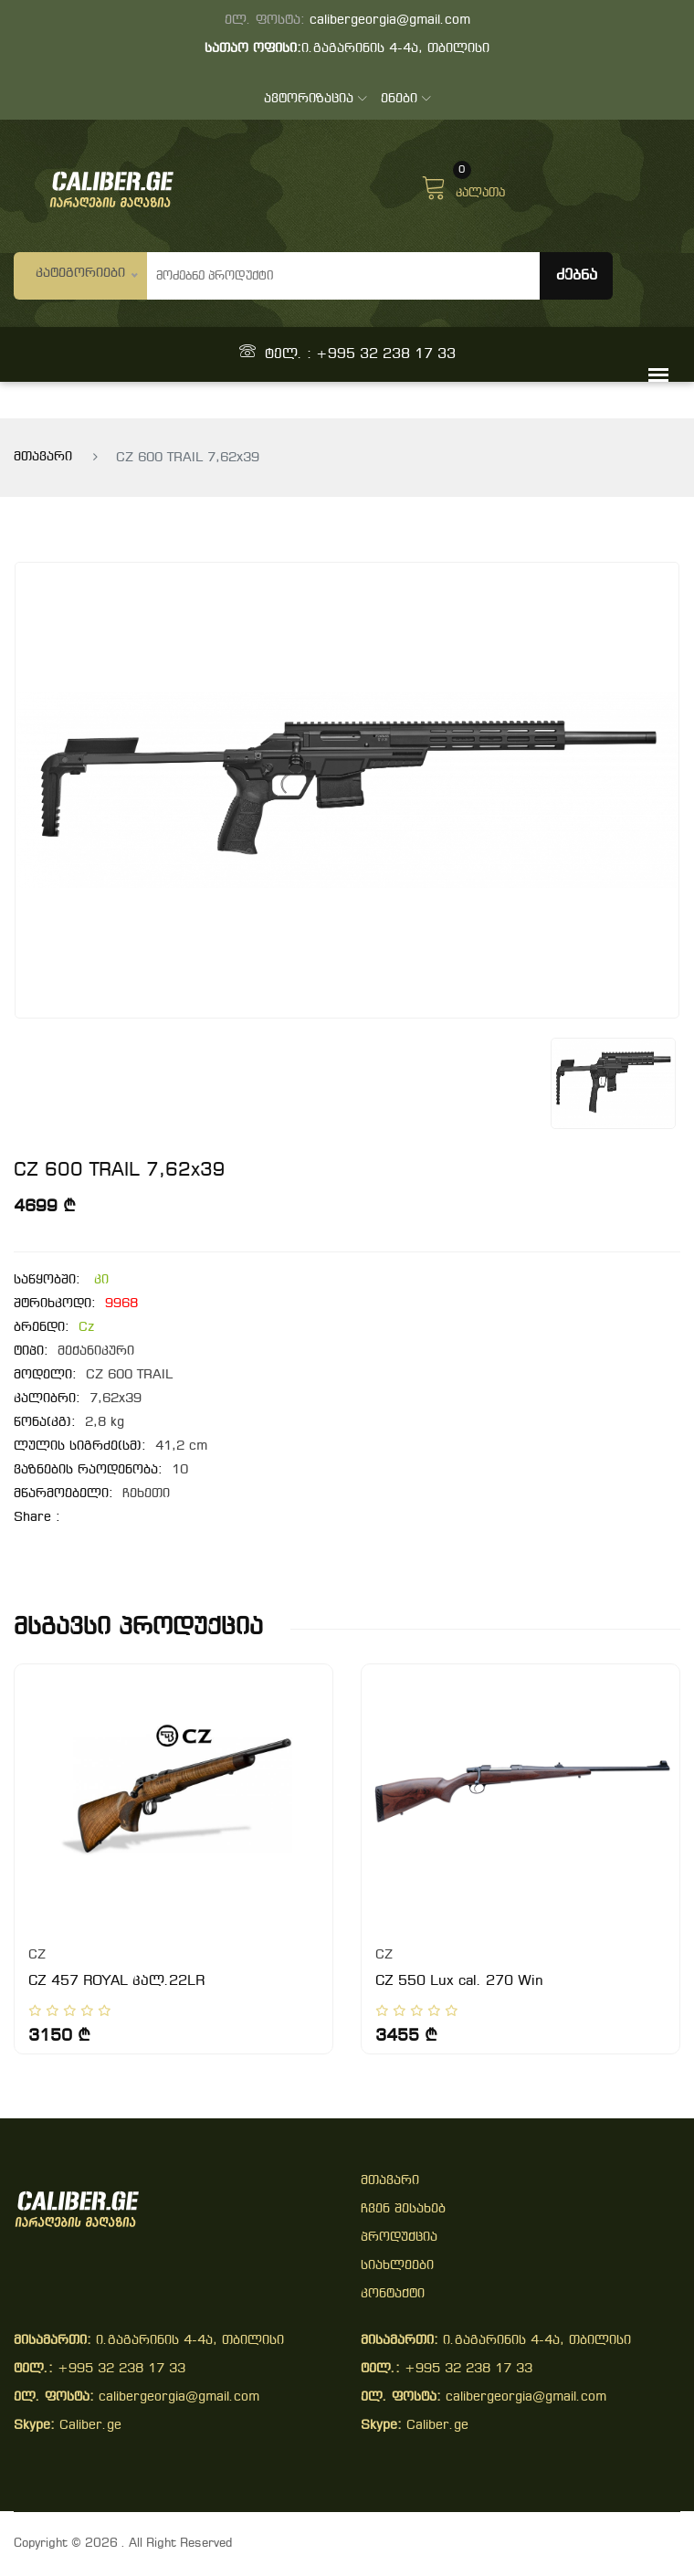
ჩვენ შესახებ (403, 2209)
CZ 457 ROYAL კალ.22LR (116, 1981)
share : (37, 1518)
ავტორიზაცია (315, 99)
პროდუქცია (399, 2237)
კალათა (463, 185)
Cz (86, 1328)
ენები (406, 99)
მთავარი (43, 457)
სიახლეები (397, 2266)
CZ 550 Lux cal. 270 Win (459, 1981)
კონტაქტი (393, 2294)
